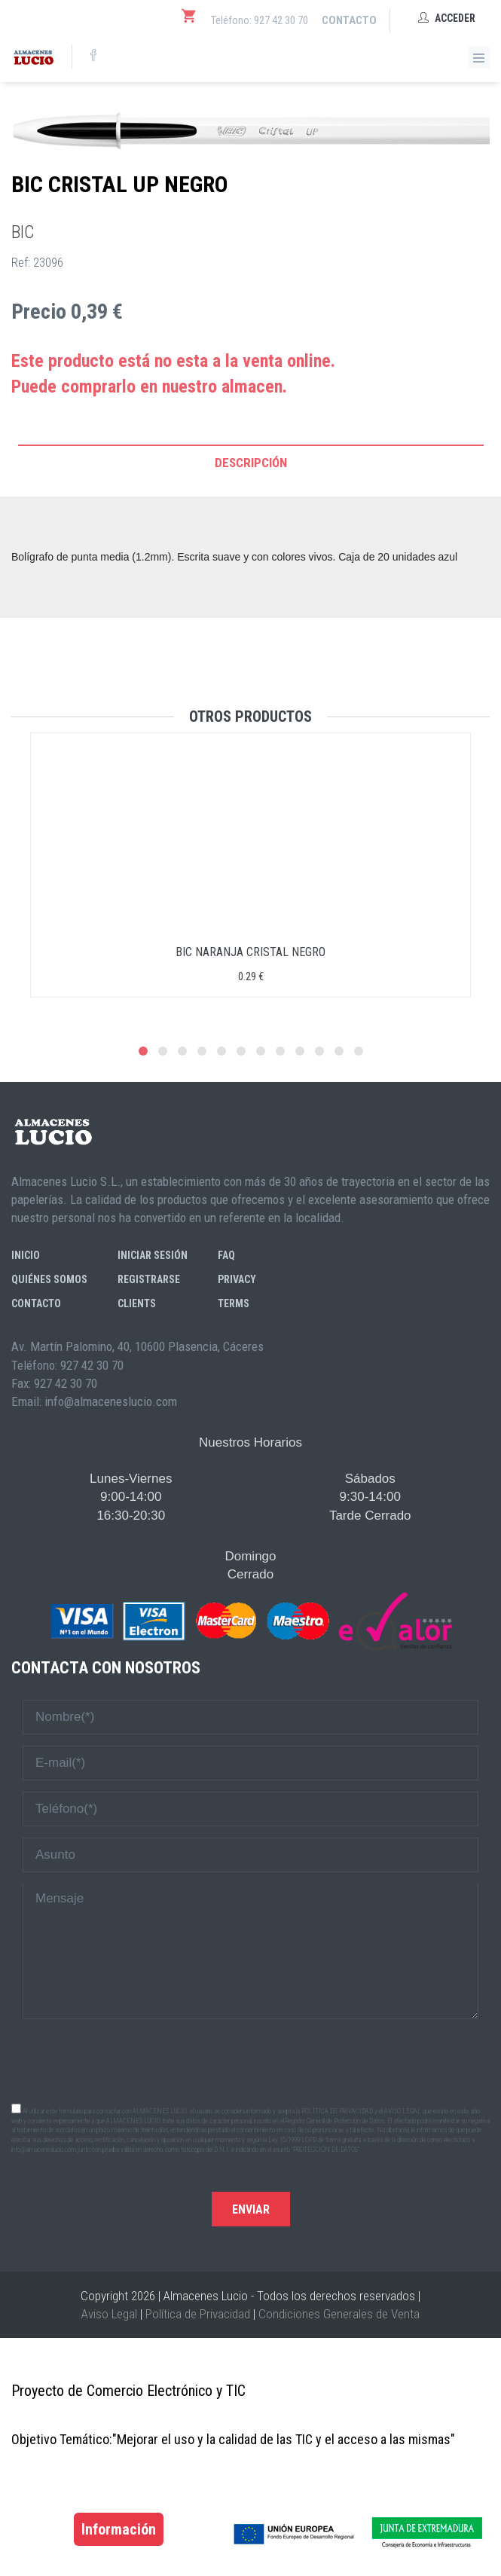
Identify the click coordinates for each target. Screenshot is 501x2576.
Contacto (349, 20)
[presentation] (250, 2060)
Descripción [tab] (251, 462)
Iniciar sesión (153, 1255)
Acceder (446, 18)
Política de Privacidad (197, 2313)
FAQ (226, 1255)
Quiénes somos (49, 1279)
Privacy (237, 1279)
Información (118, 2529)
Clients (137, 1303)
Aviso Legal (109, 2313)
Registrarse (149, 1279)
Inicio (25, 1255)
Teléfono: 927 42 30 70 (259, 20)
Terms (233, 1303)
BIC (22, 232)
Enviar (251, 2209)
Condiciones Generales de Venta (339, 2313)
